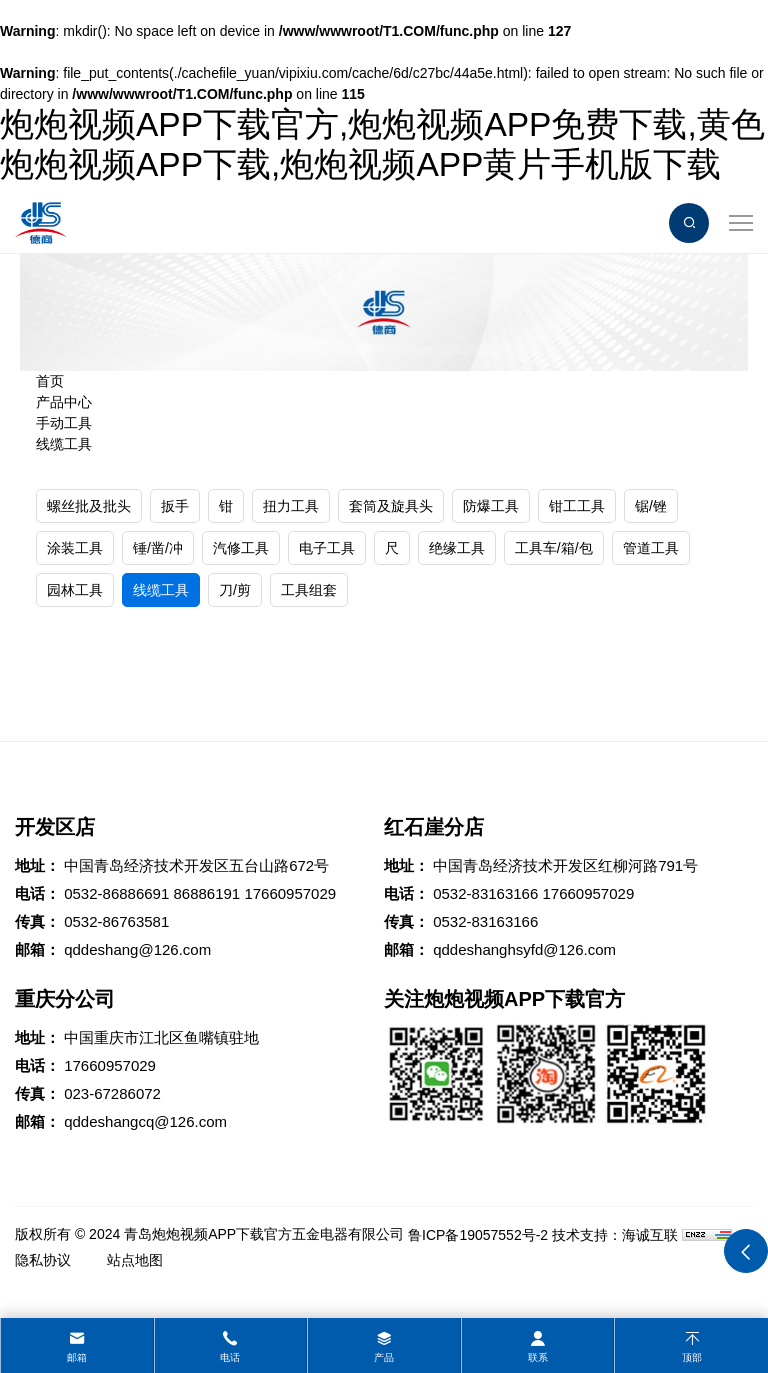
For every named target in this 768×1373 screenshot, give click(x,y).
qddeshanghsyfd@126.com (524, 949)
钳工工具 (577, 506)
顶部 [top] (692, 1357)
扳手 (175, 506)
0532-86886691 (116, 893)
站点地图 (135, 1260)
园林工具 (75, 590)
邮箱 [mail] (77, 1357)
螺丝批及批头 (89, 506)
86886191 (206, 893)
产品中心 (64, 402)
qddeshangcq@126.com (145, 1121)
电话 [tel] (230, 1357)
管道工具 (651, 548)
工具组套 (309, 590)
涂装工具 (75, 548)
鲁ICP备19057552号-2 (478, 1235)
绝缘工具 (457, 548)
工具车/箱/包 (554, 548)
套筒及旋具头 (391, 506)
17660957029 (290, 893)
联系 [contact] (538, 1357)
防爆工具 (491, 506)
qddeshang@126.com (137, 949)
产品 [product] (384, 1357)
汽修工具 (241, 548)
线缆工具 (64, 444)
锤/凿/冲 (158, 548)
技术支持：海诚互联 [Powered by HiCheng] (615, 1235)
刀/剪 (235, 590)
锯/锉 (651, 506)
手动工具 (64, 423)
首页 (50, 381)
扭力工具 (291, 506)
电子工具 (327, 548)
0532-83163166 (485, 893)
